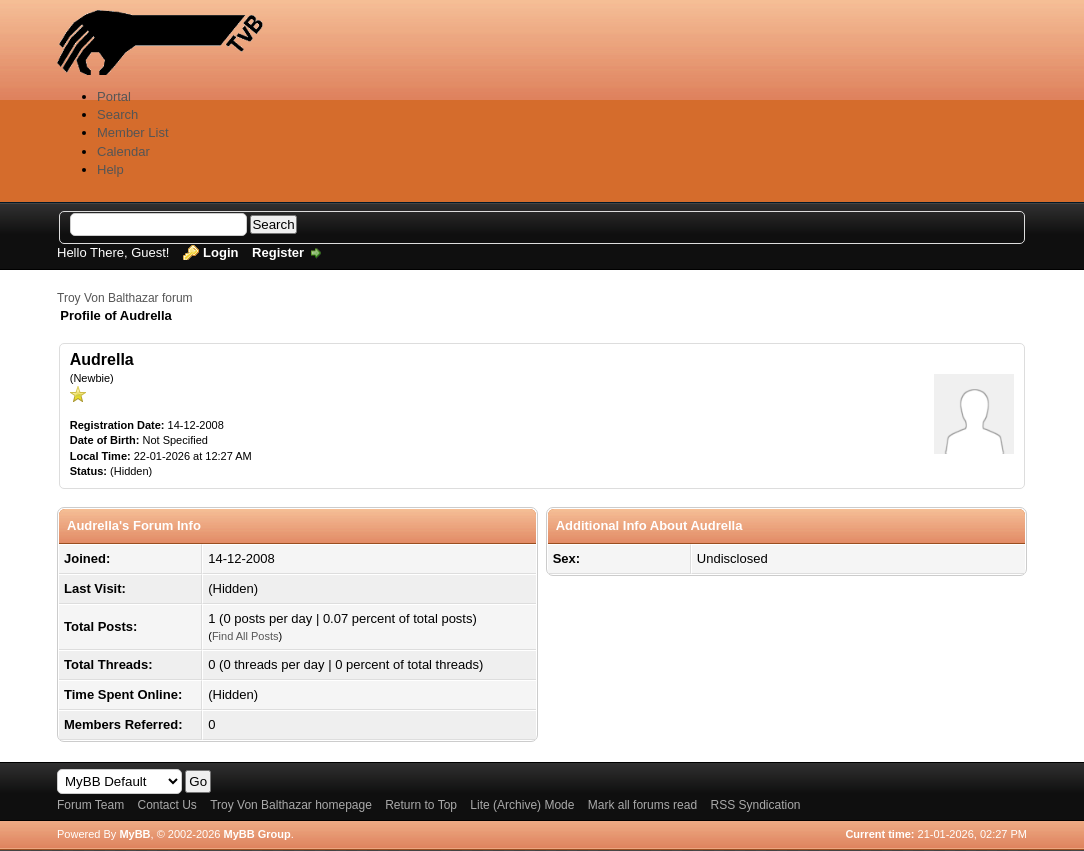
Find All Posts (245, 636)
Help (110, 169)
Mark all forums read (642, 805)
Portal (114, 96)
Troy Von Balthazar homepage (291, 805)
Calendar (123, 151)
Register (278, 252)
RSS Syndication (755, 805)
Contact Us (166, 805)
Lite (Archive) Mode (522, 805)
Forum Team (90, 805)
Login (220, 252)
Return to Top (421, 805)
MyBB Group (256, 834)
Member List (133, 132)
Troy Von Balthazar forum (125, 298)
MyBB (134, 834)
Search (117, 114)
